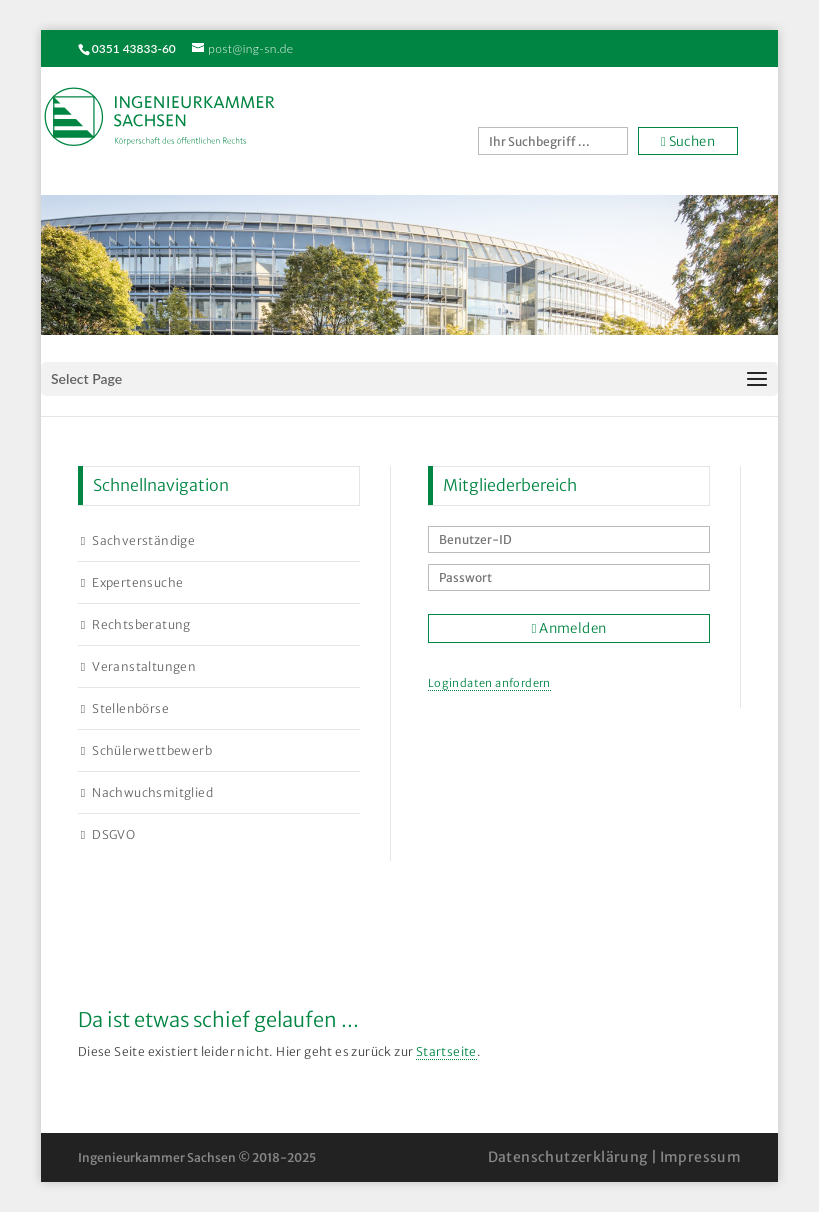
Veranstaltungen (144, 666)
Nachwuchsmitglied (152, 792)
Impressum (701, 1157)
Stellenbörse (130, 708)
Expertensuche (137, 582)
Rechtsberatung (141, 624)
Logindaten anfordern (489, 683)
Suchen (688, 141)
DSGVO (113, 834)
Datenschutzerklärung (568, 1157)
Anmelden (569, 628)
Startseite (446, 1051)
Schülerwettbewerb (152, 750)
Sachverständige (143, 540)
